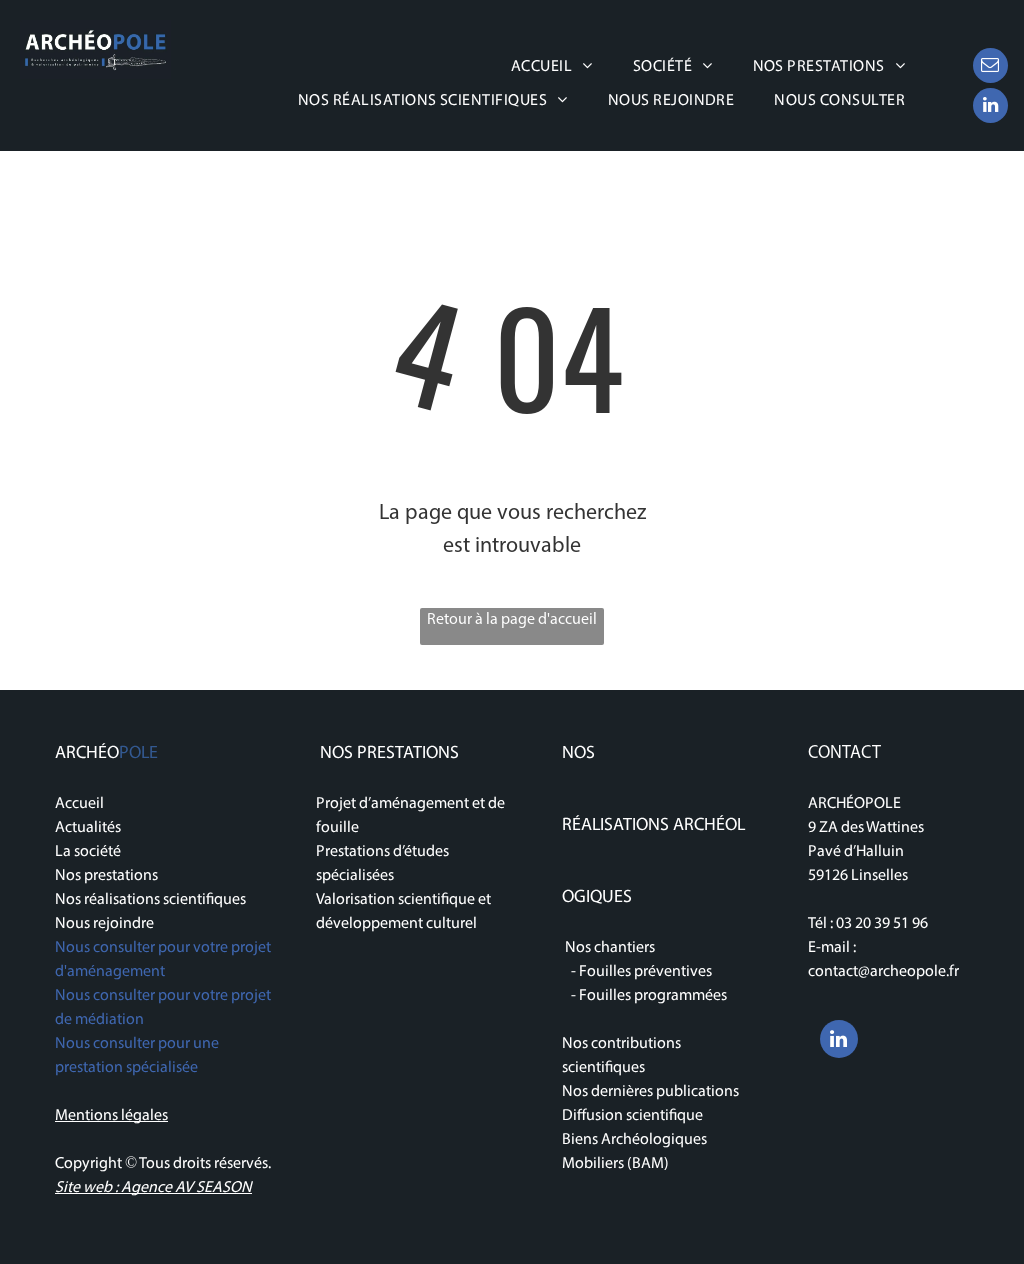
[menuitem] (552, 66)
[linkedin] (990, 108)
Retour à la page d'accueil (512, 620)
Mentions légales (111, 1116)
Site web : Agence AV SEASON (153, 1188)
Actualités (88, 828)
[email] (990, 68)
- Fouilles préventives (637, 972)
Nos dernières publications (652, 1092)
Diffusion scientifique (632, 1116)
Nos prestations (106, 876)
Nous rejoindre (104, 924)
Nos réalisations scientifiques (150, 900)
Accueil (79, 804)
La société (88, 852)
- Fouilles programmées (644, 996)
